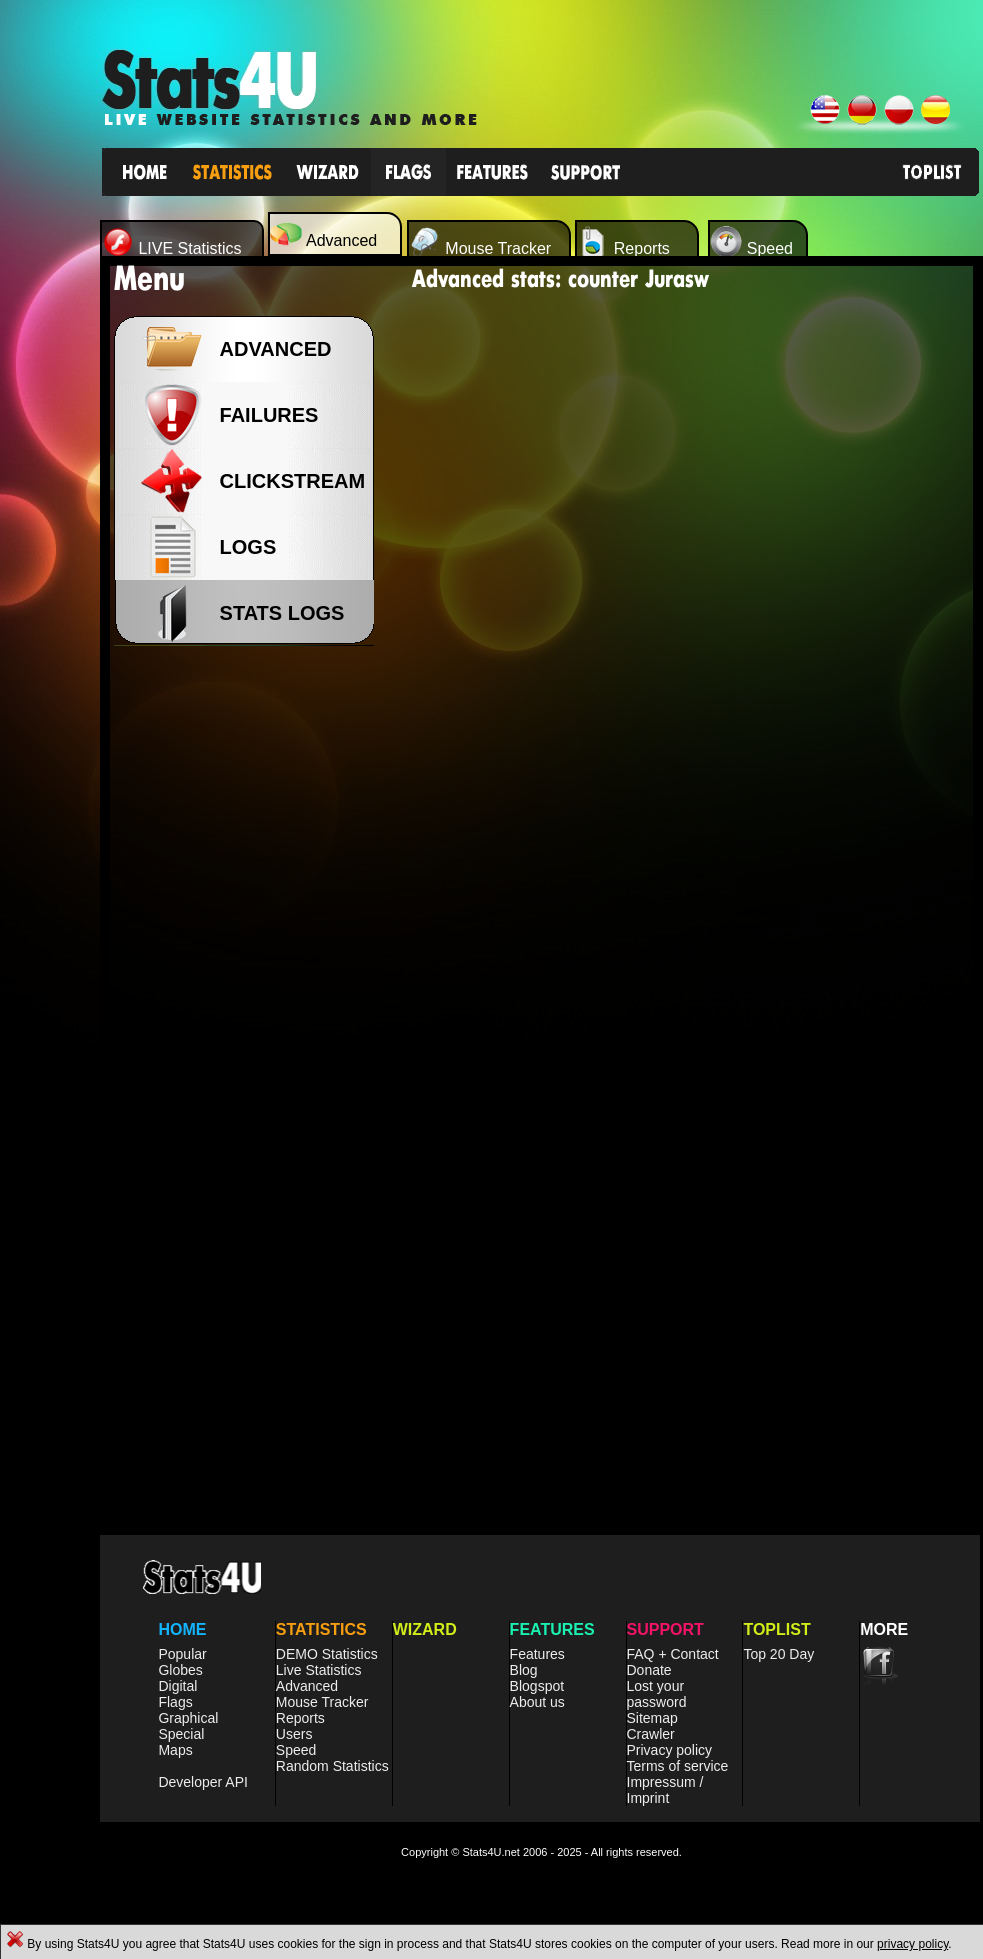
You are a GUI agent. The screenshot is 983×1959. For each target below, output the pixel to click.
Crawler (651, 1734)
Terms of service (678, 1766)
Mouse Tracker (322, 1702)
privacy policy (912, 1944)
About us (537, 1702)
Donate (649, 1670)
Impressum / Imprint (665, 1790)
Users (294, 1734)
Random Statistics (332, 1766)
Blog (524, 1670)
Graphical (188, 1718)
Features (537, 1654)
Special (181, 1734)
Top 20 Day (778, 1654)
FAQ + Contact (673, 1654)
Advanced (307, 1686)
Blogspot (537, 1686)
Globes (180, 1670)
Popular (182, 1654)
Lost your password (657, 1694)
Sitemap (652, 1718)
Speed (296, 1750)
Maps (175, 1750)
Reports (300, 1718)
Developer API (203, 1782)
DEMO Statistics (327, 1654)
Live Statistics (319, 1670)
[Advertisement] (250, 980)
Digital (177, 1686)
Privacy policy (670, 1750)
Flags (175, 1702)
